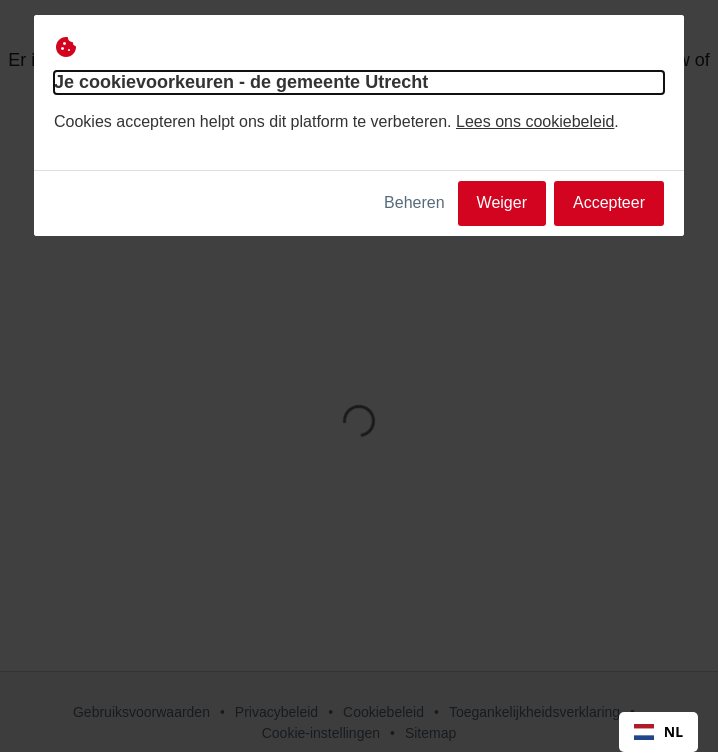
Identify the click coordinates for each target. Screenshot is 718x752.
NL (658, 731)
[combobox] (658, 732)
